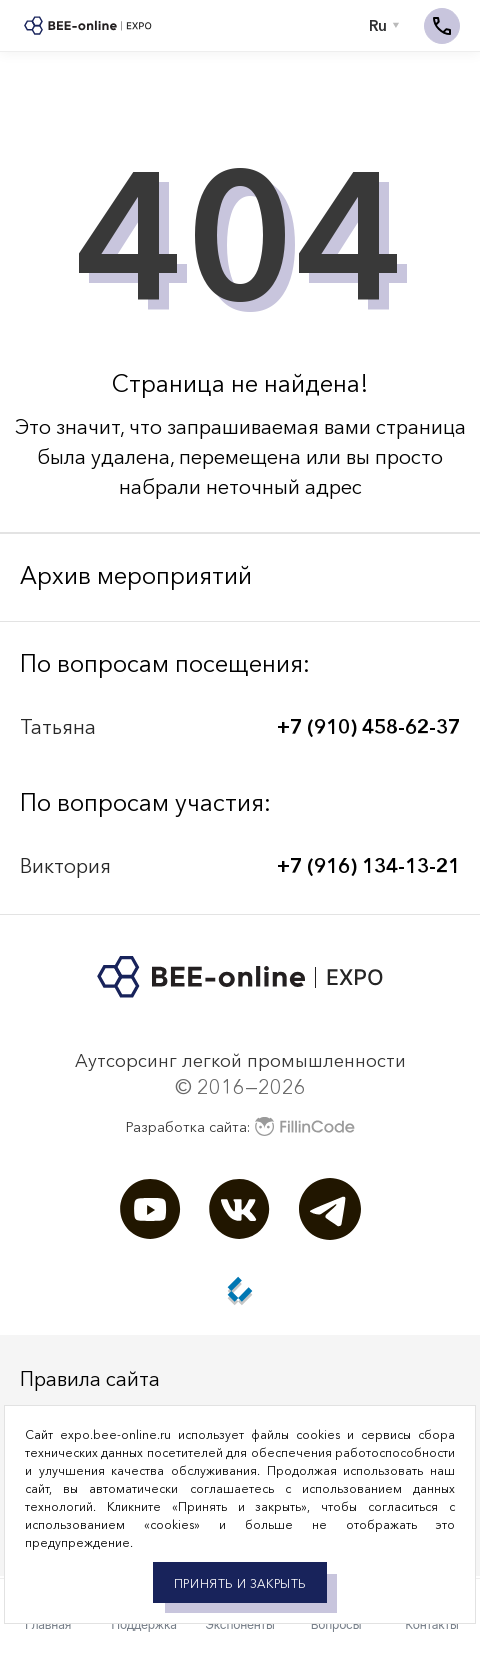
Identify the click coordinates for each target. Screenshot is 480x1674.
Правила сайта (90, 1379)
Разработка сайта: (240, 1126)
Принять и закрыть (240, 1583)
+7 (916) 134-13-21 (368, 866)
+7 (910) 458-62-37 (368, 727)
